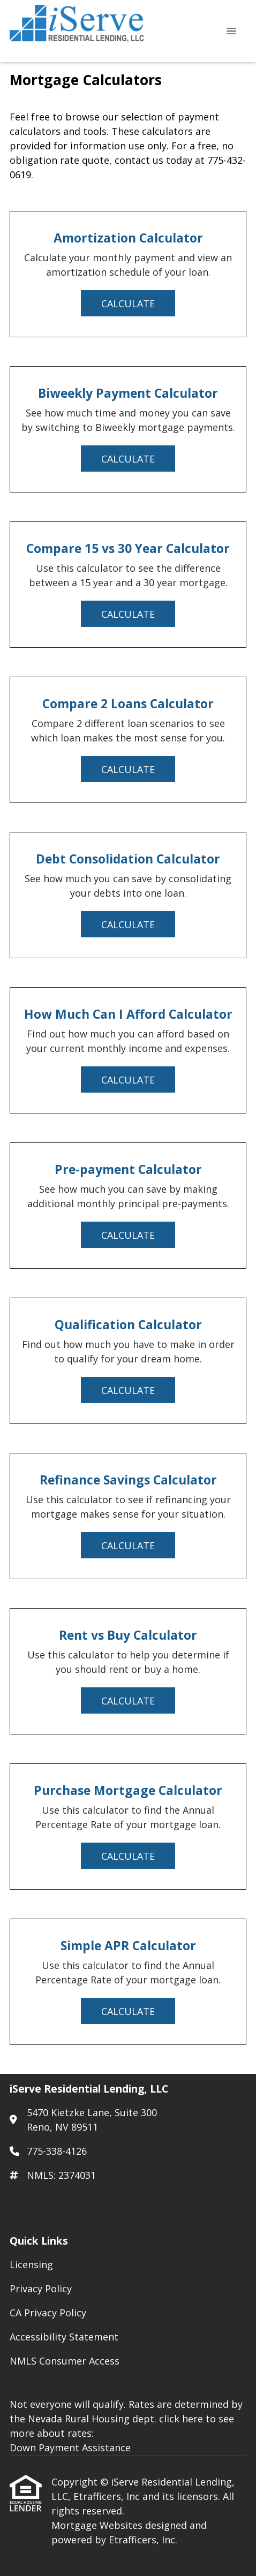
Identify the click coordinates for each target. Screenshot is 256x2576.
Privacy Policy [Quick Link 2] (41, 2288)
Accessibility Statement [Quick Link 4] (64, 2336)
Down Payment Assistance (70, 2447)
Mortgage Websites (98, 2525)
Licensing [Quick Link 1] (31, 2264)
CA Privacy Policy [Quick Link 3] (48, 2312)
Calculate (128, 303)
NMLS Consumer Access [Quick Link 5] (64, 2360)
